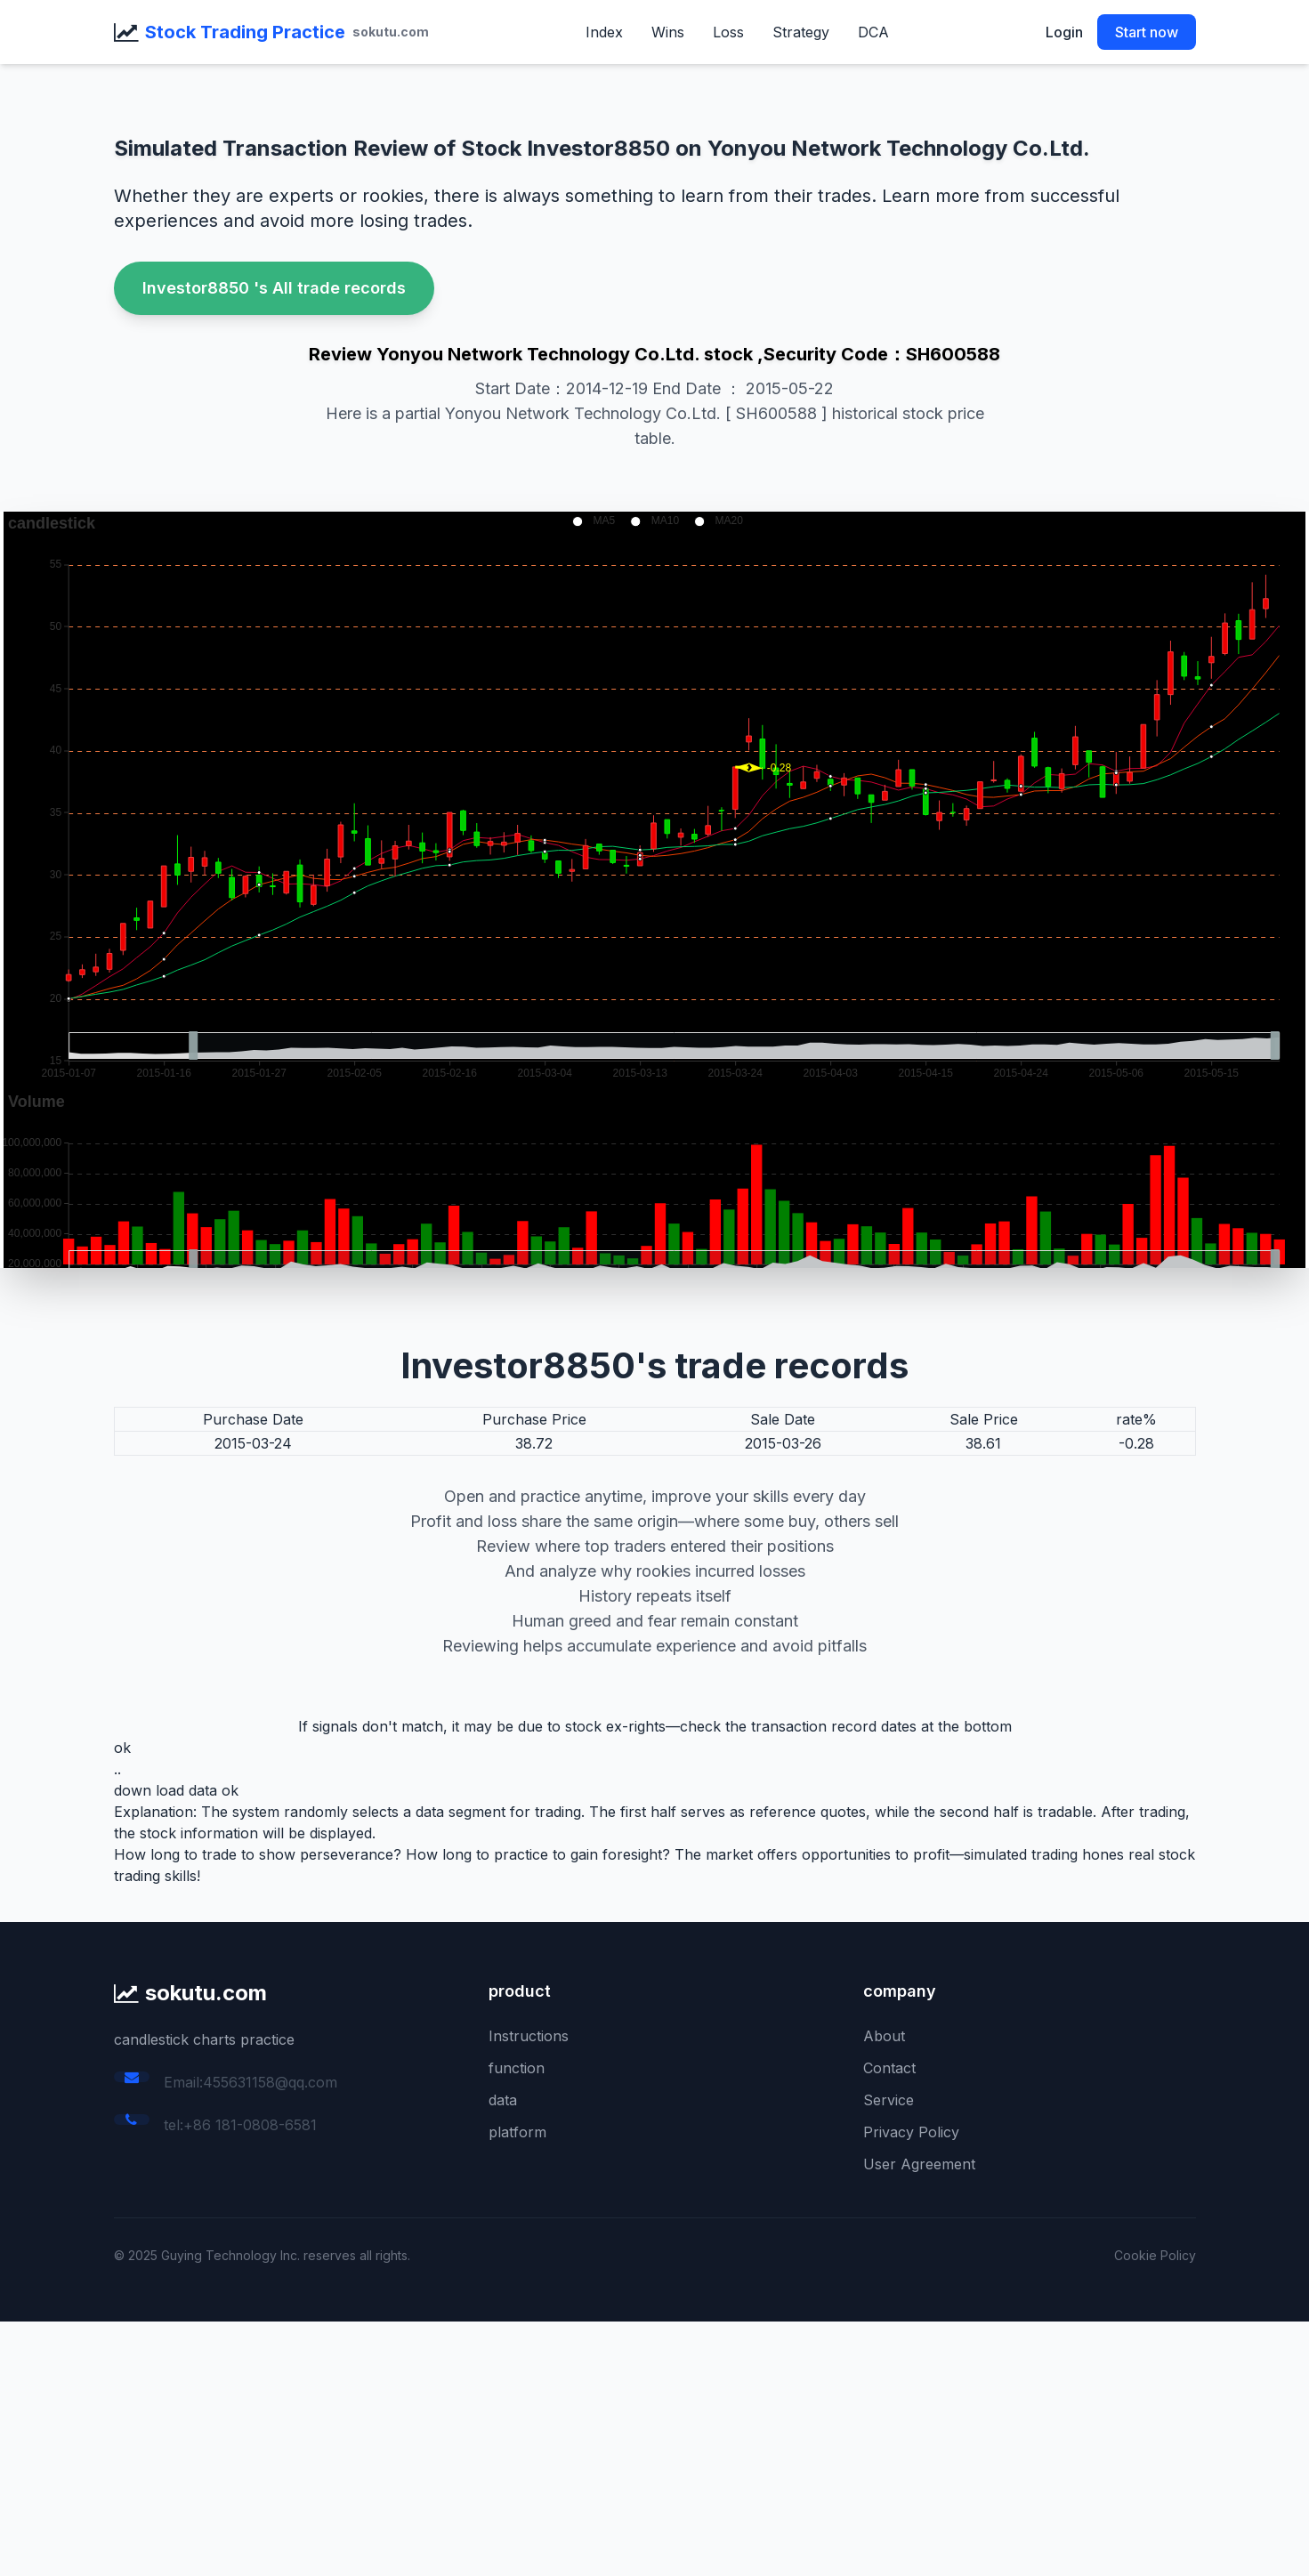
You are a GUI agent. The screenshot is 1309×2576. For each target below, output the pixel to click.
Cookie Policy (1155, 2255)
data (503, 2100)
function (517, 2068)
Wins (667, 32)
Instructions (529, 2036)
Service (888, 2100)
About (884, 2036)
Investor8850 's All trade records (274, 288)
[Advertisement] (534, 2446)
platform (517, 2132)
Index (604, 32)
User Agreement (919, 2164)
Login (1064, 32)
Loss (728, 32)
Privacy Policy (911, 2132)
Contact (889, 2068)
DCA (873, 32)
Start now (1146, 32)
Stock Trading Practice (245, 32)
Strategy (800, 32)
